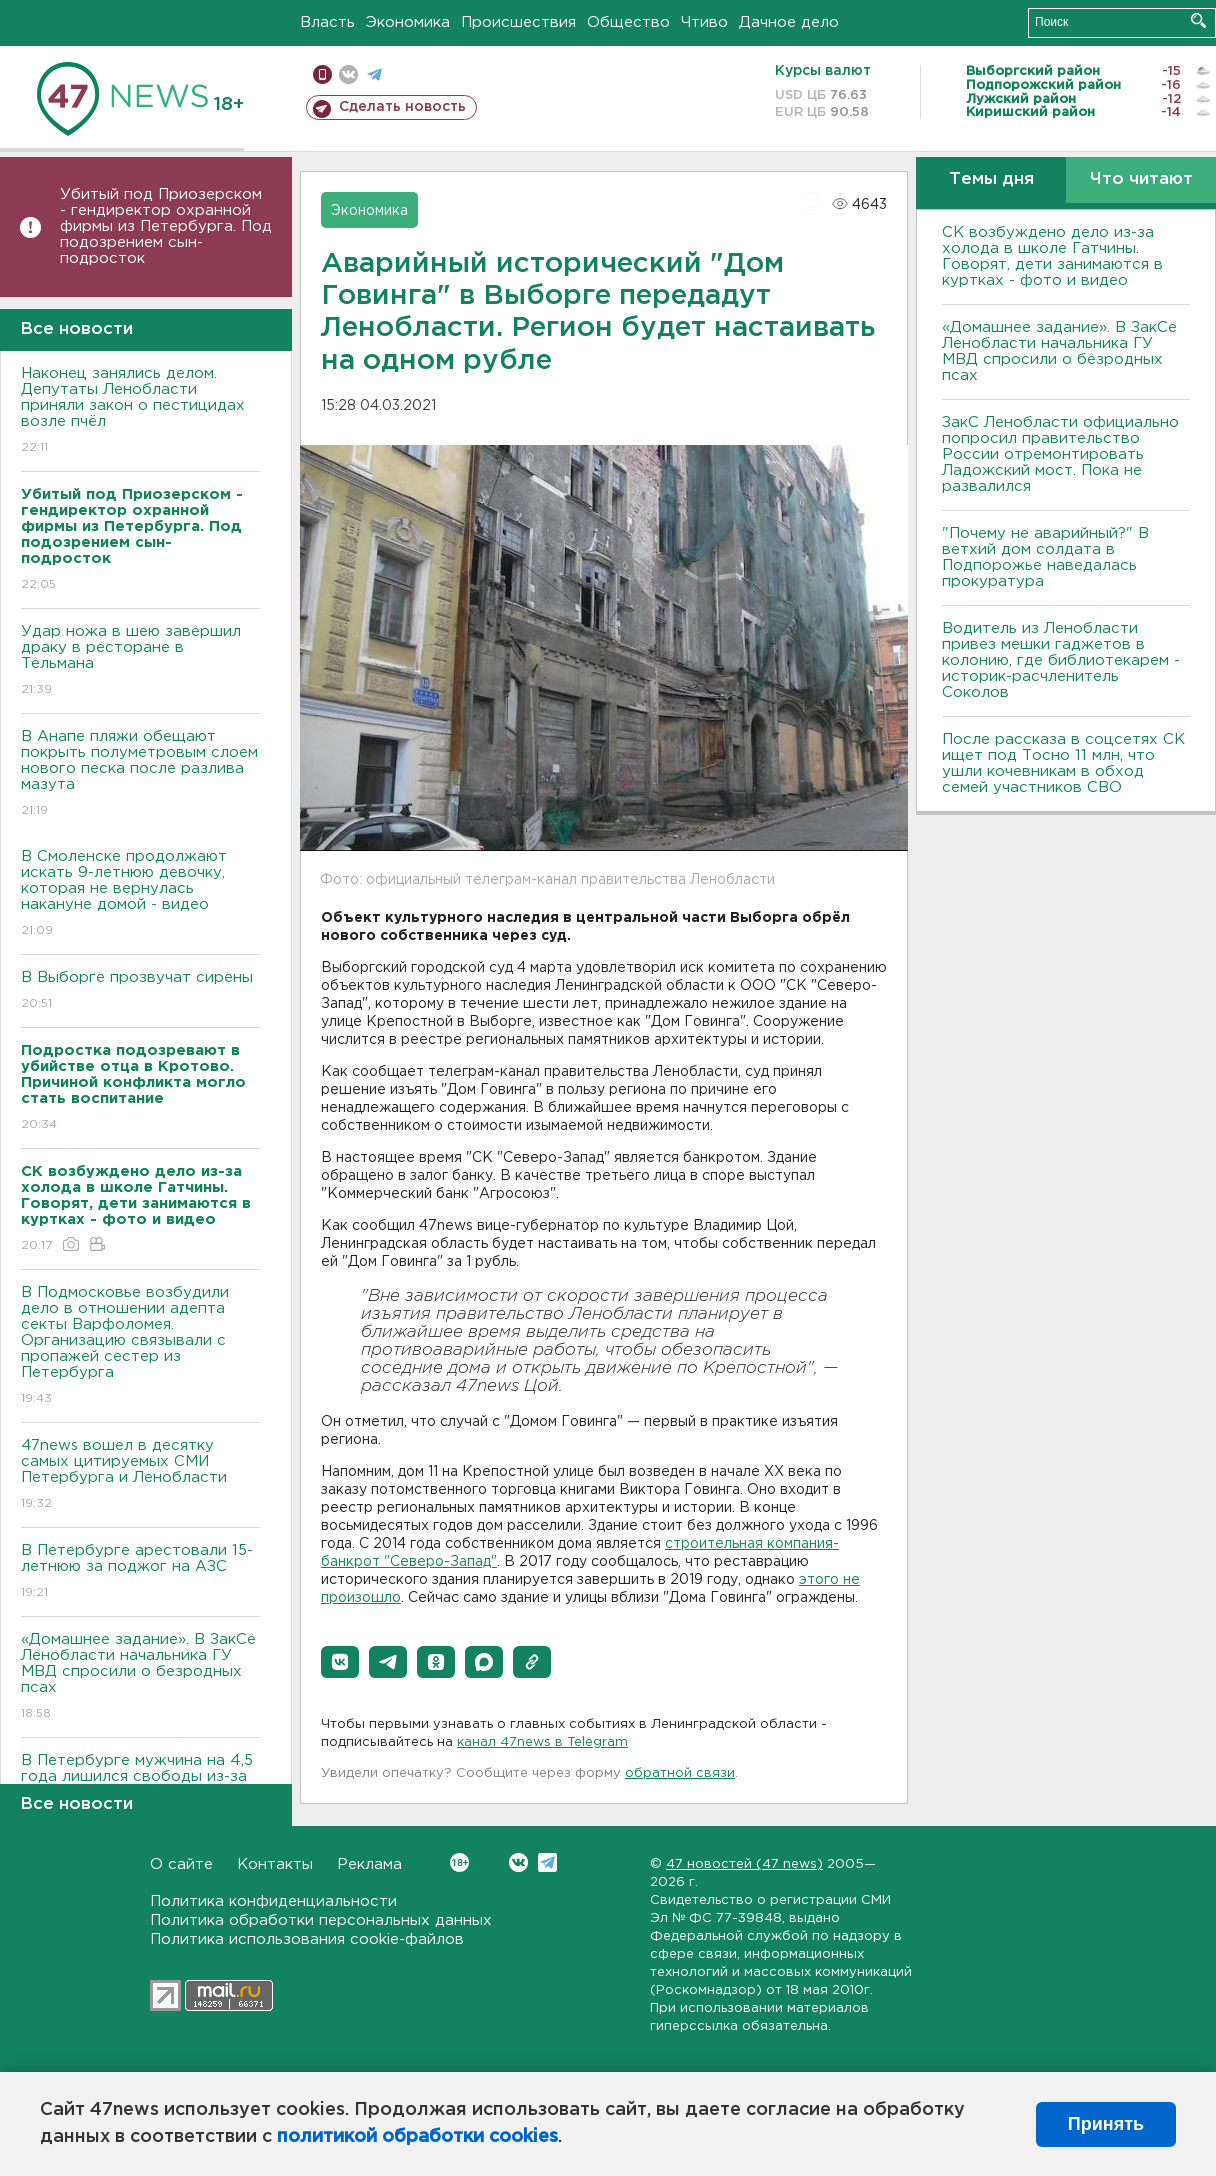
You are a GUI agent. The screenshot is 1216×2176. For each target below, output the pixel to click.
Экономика (408, 22)
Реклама (369, 1864)
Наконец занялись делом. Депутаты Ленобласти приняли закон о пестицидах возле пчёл (140, 411)
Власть (327, 22)
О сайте (181, 1864)
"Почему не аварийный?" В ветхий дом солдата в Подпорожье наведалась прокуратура (1045, 557)
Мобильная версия (322, 74)
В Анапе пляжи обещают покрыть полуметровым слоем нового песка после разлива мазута (140, 774)
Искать (1198, 20)
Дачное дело (789, 22)
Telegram (547, 1862)
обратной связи (680, 1773)
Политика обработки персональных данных (321, 1920)
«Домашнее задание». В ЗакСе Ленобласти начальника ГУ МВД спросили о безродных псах (140, 1677)
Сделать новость (402, 107)
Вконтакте (459, 1862)
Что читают (1141, 179)
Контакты (275, 1864)
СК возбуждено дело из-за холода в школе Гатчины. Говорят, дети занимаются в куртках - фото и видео (1052, 256)
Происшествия (518, 22)
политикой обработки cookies (417, 2137)
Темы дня (991, 179)
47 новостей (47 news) (744, 1864)
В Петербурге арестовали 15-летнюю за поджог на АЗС (140, 1572)
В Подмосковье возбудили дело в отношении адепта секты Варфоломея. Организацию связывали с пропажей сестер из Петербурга (140, 1346)
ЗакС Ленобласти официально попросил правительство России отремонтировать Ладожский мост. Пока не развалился (1060, 454)
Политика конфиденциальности (273, 1901)
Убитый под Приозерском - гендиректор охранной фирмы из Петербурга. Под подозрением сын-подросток (166, 226)
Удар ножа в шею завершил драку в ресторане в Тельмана (140, 661)
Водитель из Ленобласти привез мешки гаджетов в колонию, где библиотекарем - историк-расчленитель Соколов (1061, 660)
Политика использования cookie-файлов (307, 1939)
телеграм (374, 74)
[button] (340, 1662)
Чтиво (704, 22)
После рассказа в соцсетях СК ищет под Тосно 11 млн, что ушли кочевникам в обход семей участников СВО (1063, 763)
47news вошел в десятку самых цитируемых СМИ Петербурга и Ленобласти (140, 1475)
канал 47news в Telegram (542, 1742)
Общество (628, 22)
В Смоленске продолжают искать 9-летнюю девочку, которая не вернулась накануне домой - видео (140, 894)
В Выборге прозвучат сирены (140, 991)
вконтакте (348, 74)
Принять (1106, 2124)
